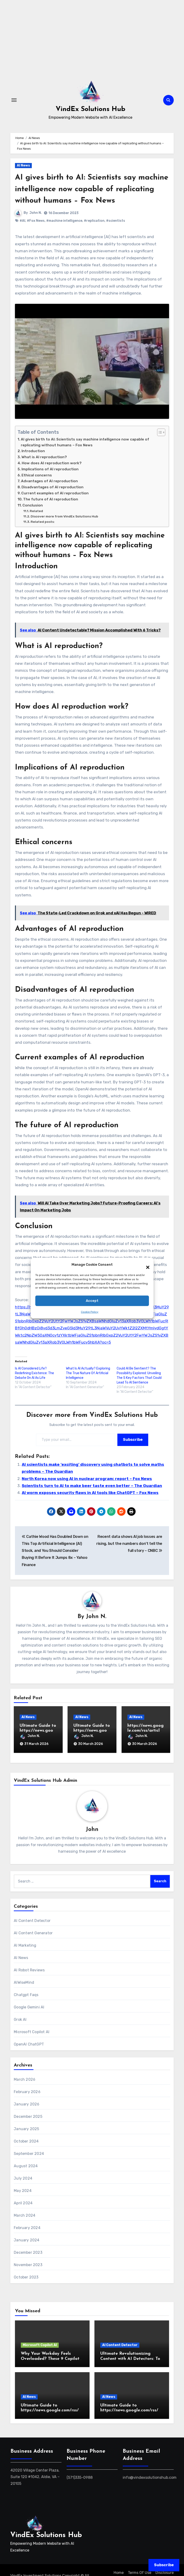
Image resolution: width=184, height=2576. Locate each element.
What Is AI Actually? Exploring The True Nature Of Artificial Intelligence (88, 1388)
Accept (92, 1301)
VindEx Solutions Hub (90, 110)
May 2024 (23, 2201)
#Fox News (36, 236)
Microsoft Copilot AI (31, 2042)
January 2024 (26, 2250)
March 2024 (24, 2226)
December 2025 (28, 2127)
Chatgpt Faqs (26, 2005)
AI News (23, 169)
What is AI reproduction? (44, 472)
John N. (35, 228)
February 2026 (27, 2102)
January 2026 (26, 2114)
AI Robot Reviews (29, 1980)
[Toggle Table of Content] (159, 447)
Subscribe (133, 1455)
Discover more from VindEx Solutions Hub (64, 531)
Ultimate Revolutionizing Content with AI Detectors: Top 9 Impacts (131, 2369)
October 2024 (26, 2152)
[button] (145, 1264)
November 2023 (28, 2275)
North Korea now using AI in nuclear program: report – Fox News (87, 1493)
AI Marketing (25, 1956)
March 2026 (24, 2090)
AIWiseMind (24, 1993)
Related (36, 526)
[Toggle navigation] (14, 102)
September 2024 (29, 2164)
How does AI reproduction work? (52, 478)
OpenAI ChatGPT (29, 2054)
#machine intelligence (64, 236)
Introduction (33, 466)
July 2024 (23, 2189)
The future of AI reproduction (50, 514)
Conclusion (32, 520)
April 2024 (23, 2213)
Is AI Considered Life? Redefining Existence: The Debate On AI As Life (34, 1388)
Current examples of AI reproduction (55, 508)
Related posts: (43, 537)
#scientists (115, 236)
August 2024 (26, 2176)
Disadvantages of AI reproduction (52, 502)
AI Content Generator (33, 1943)
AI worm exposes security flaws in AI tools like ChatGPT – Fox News (90, 1507)
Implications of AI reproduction (50, 484)
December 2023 (28, 2263)
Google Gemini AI (29, 2017)
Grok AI (20, 2030)
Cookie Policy (89, 1311)
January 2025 (26, 2139)
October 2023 (26, 2287)
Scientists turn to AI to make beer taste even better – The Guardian (92, 1500)
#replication (94, 236)
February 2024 (27, 2238)
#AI (22, 236)
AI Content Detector (32, 1931)
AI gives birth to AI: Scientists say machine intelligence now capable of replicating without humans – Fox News (85, 457)
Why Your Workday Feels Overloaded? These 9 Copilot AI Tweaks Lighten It (50, 2369)
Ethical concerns (37, 490)
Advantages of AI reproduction (49, 496)
